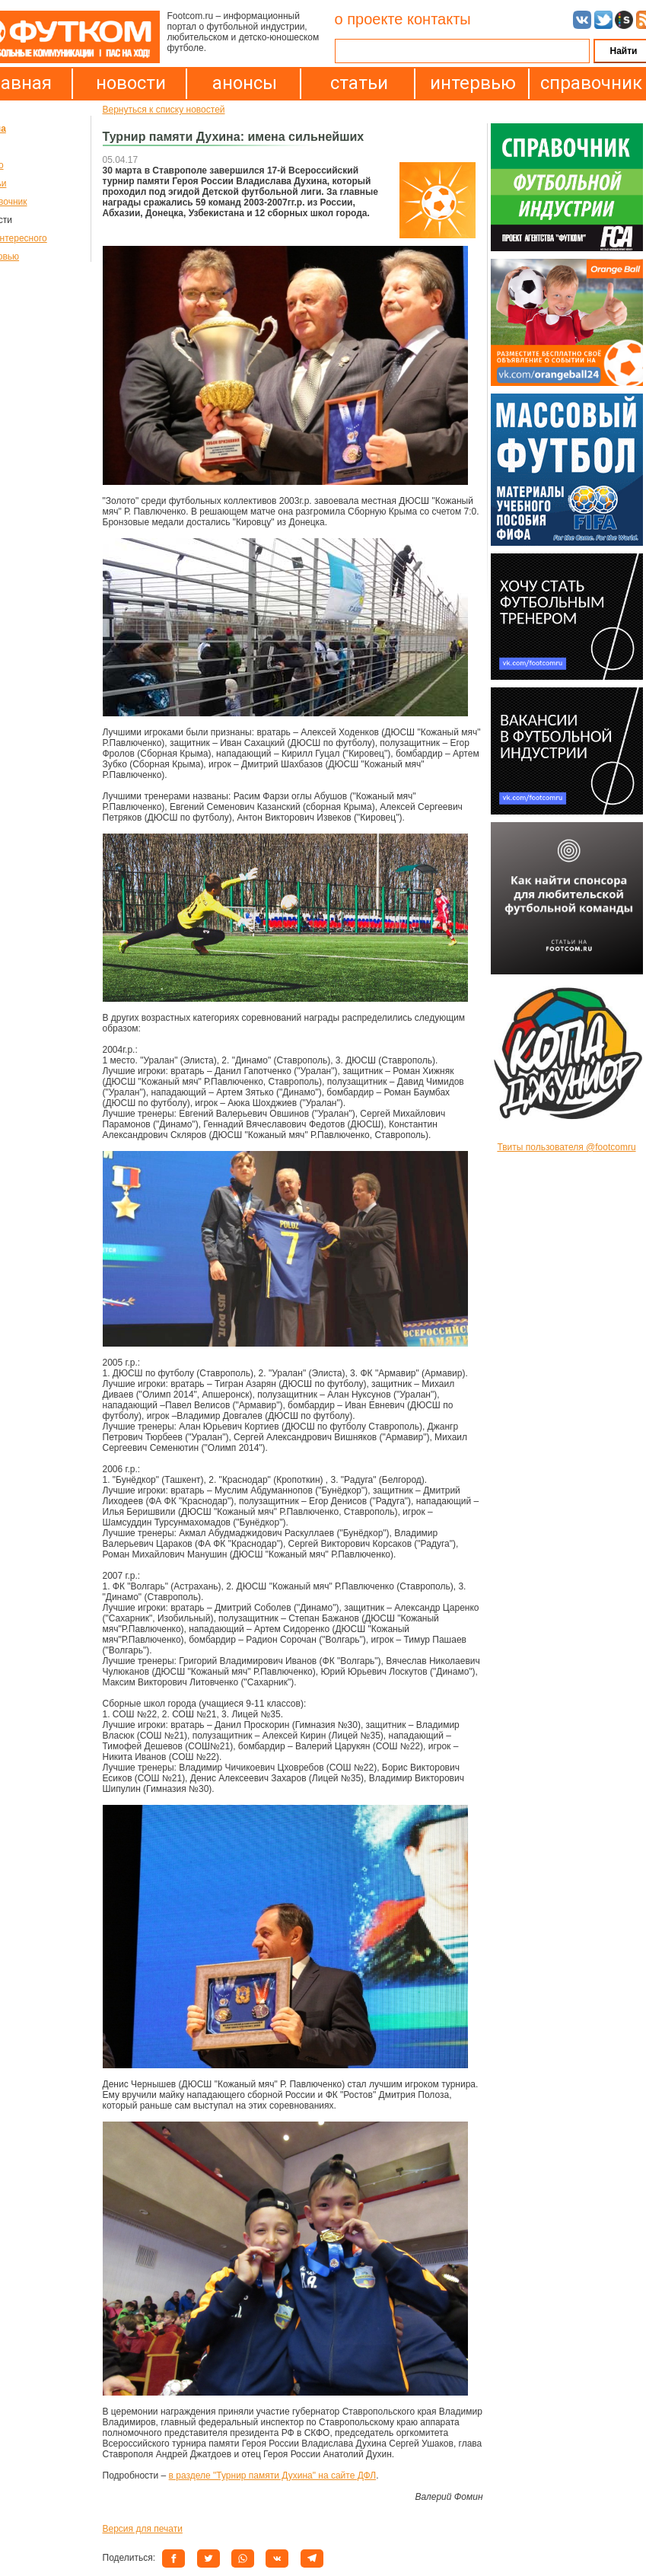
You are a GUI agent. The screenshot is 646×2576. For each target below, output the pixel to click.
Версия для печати (143, 2528)
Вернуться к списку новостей (164, 109)
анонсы (244, 83)
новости (131, 83)
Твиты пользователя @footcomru (566, 1147)
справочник (587, 83)
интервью (473, 83)
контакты (439, 19)
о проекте (369, 19)
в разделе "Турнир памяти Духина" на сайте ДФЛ (273, 2475)
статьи (359, 83)
